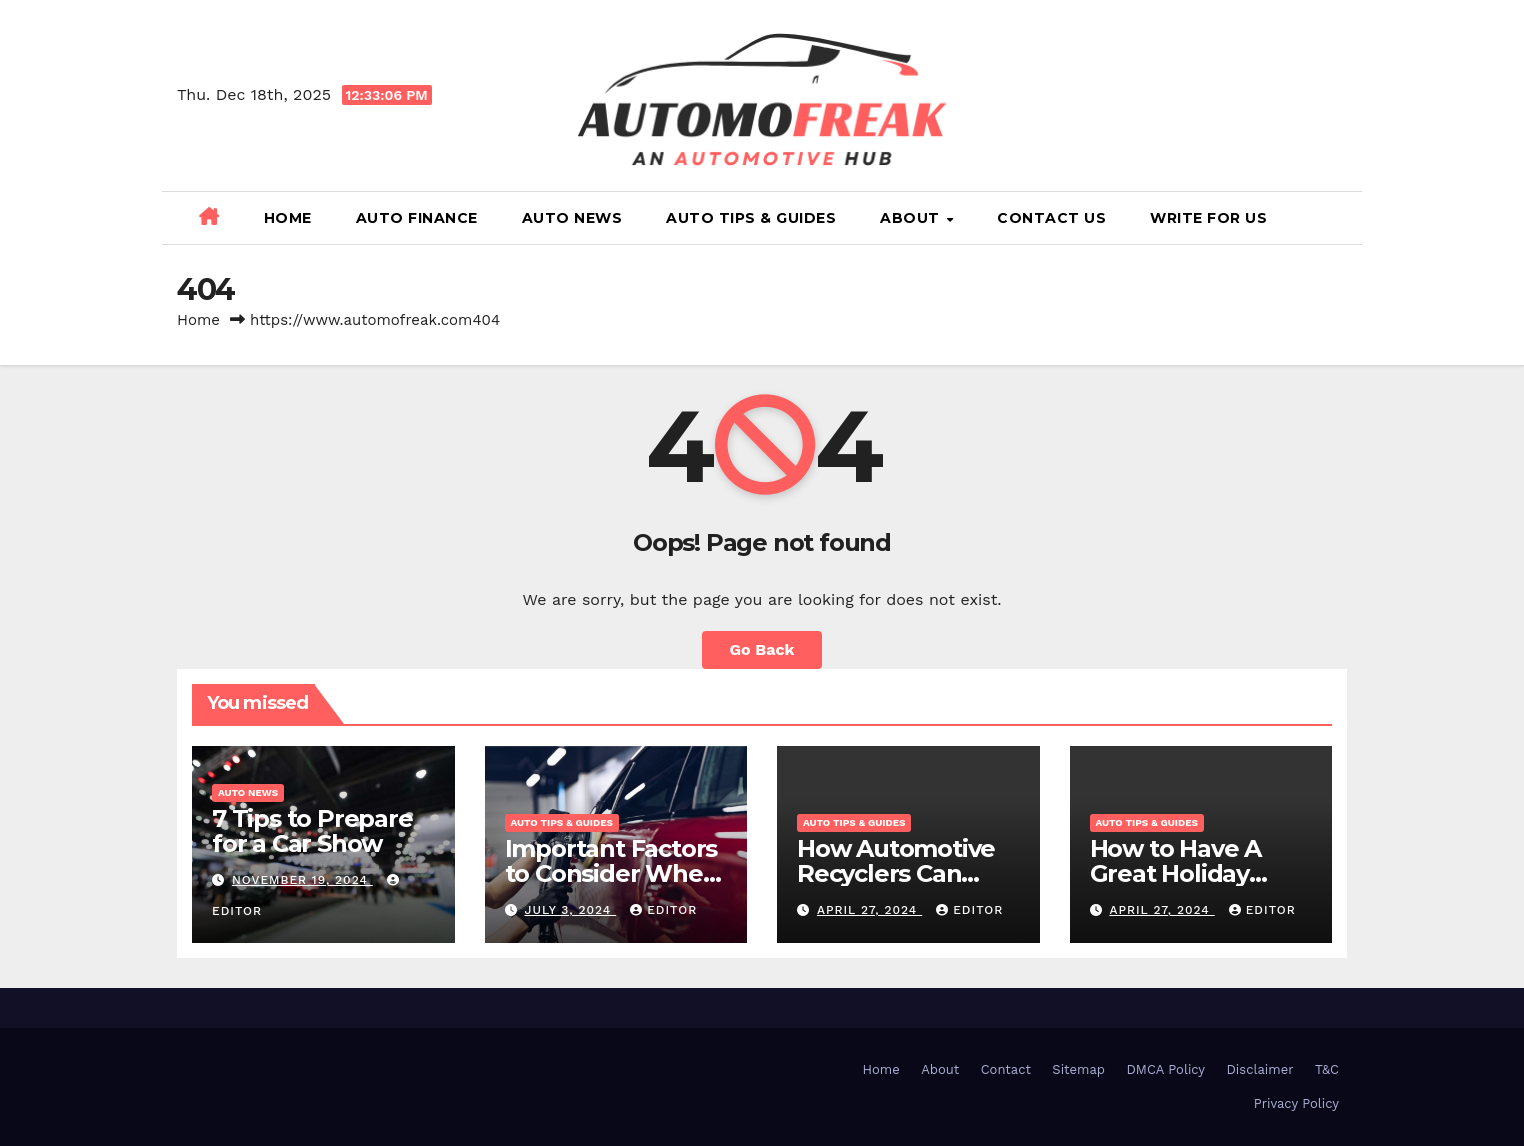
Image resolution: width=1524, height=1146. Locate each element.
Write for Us (1208, 218)
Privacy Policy (1296, 1103)
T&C (1327, 1069)
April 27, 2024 (869, 910)
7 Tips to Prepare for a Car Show (312, 831)
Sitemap (1078, 1069)
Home (288, 218)
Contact (1006, 1069)
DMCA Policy (1165, 1069)
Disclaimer (1260, 1069)
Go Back (762, 649)
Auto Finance (417, 218)
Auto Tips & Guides (751, 218)
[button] (1339, 217)
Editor (663, 910)
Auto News (572, 218)
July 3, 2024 (570, 910)
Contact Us (1051, 218)
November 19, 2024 (302, 880)
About (912, 218)
